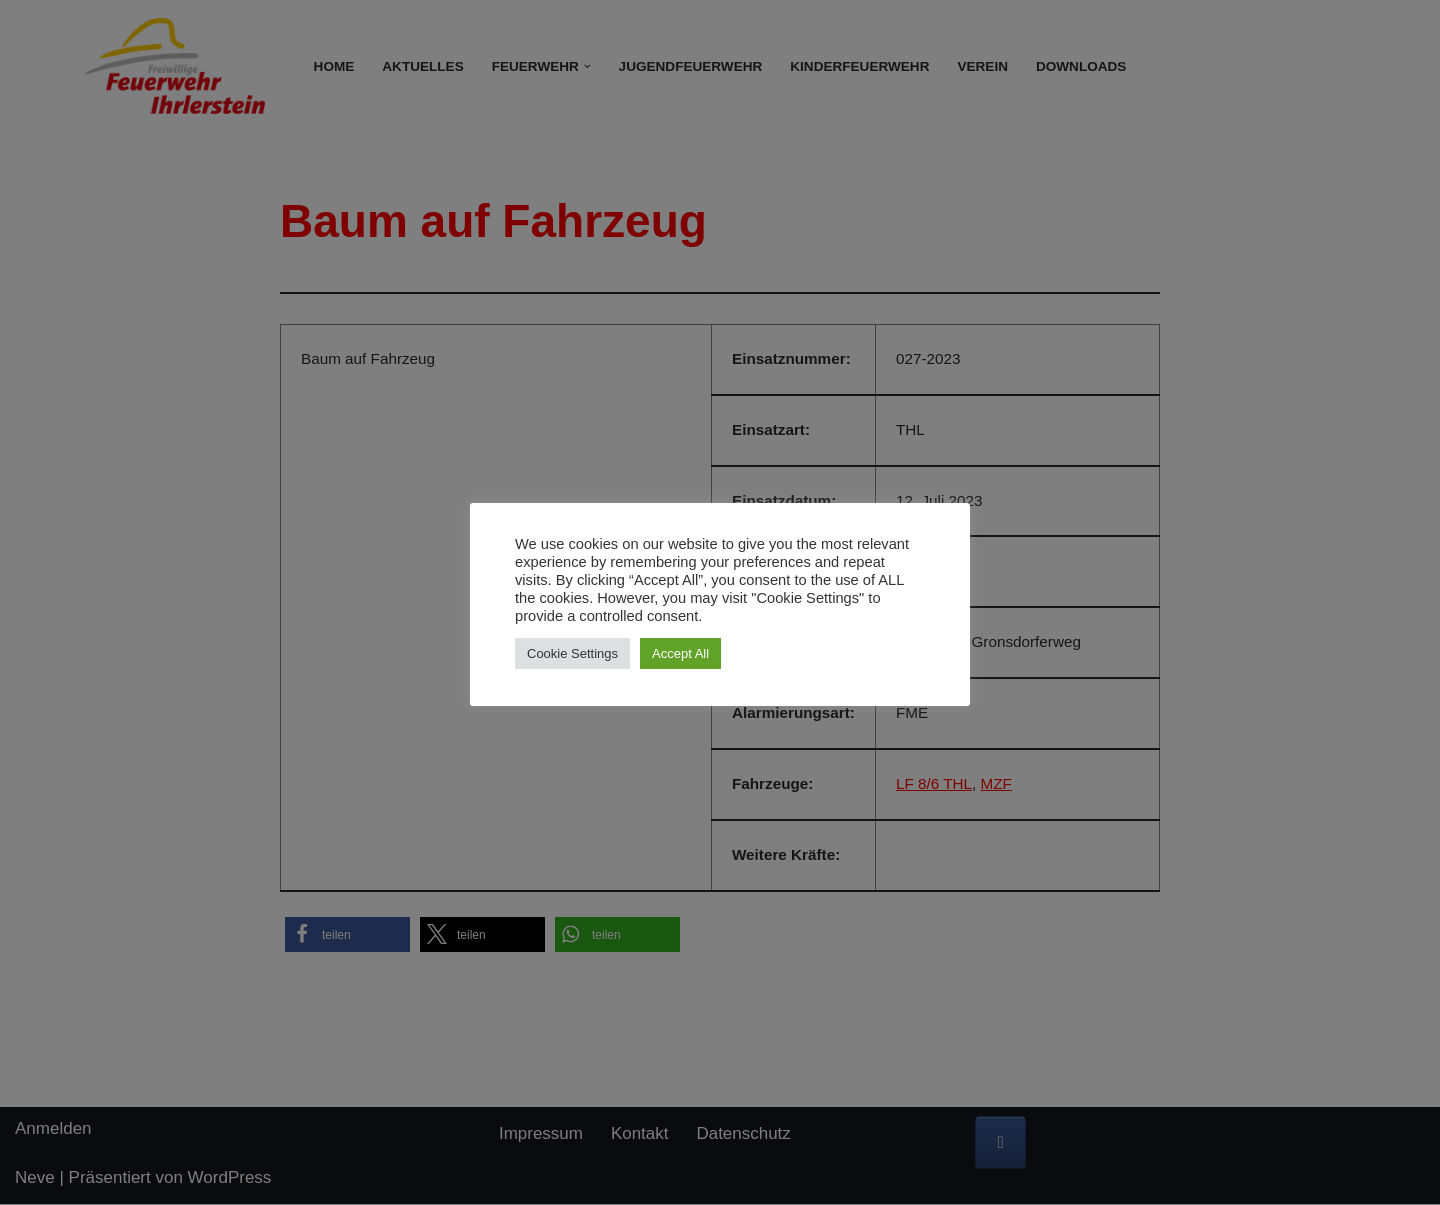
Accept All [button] (680, 653)
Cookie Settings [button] (572, 653)
